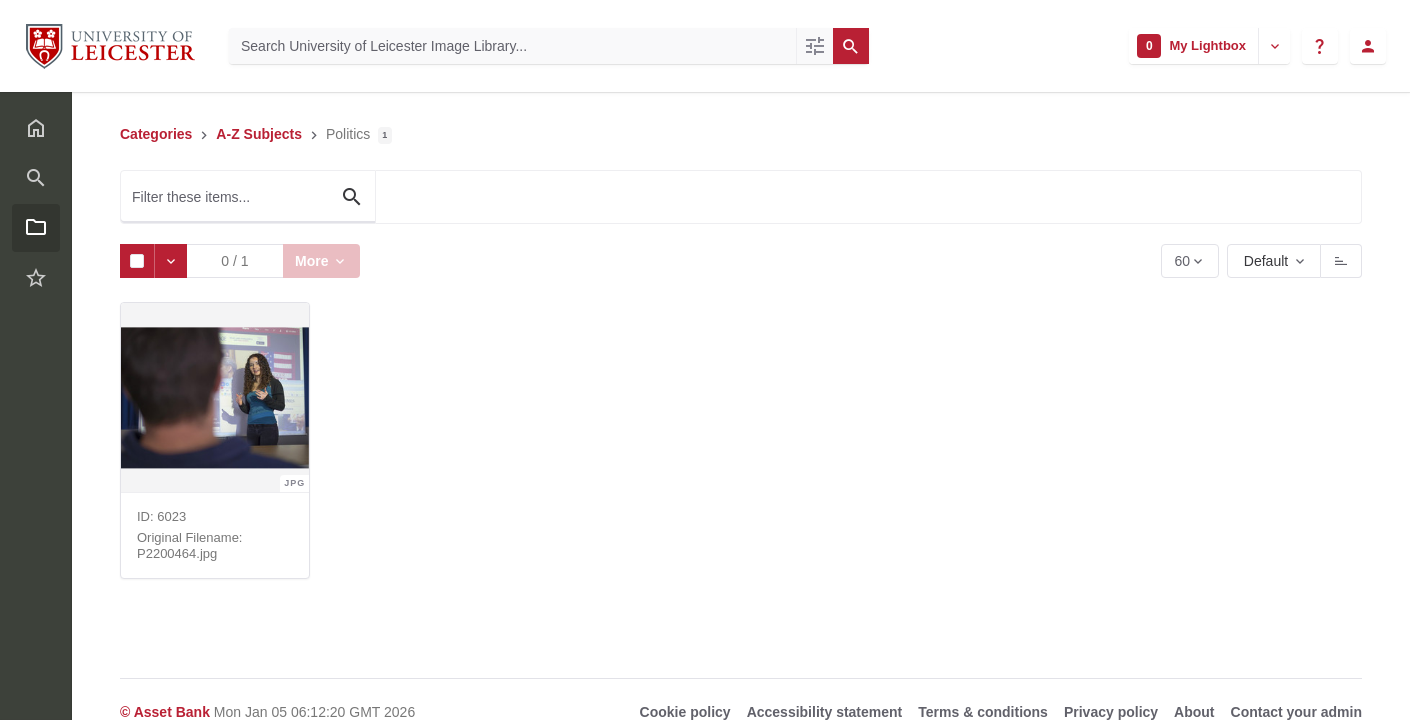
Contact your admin (1296, 712)
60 (1183, 265)
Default (1266, 261)
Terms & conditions (983, 712)
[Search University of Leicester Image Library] (512, 46)
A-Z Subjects (259, 134)
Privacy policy (1111, 712)
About (1194, 712)
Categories (156, 134)
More (315, 260)
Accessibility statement (825, 712)
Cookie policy (685, 712)
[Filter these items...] (248, 197)
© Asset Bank (167, 712)
